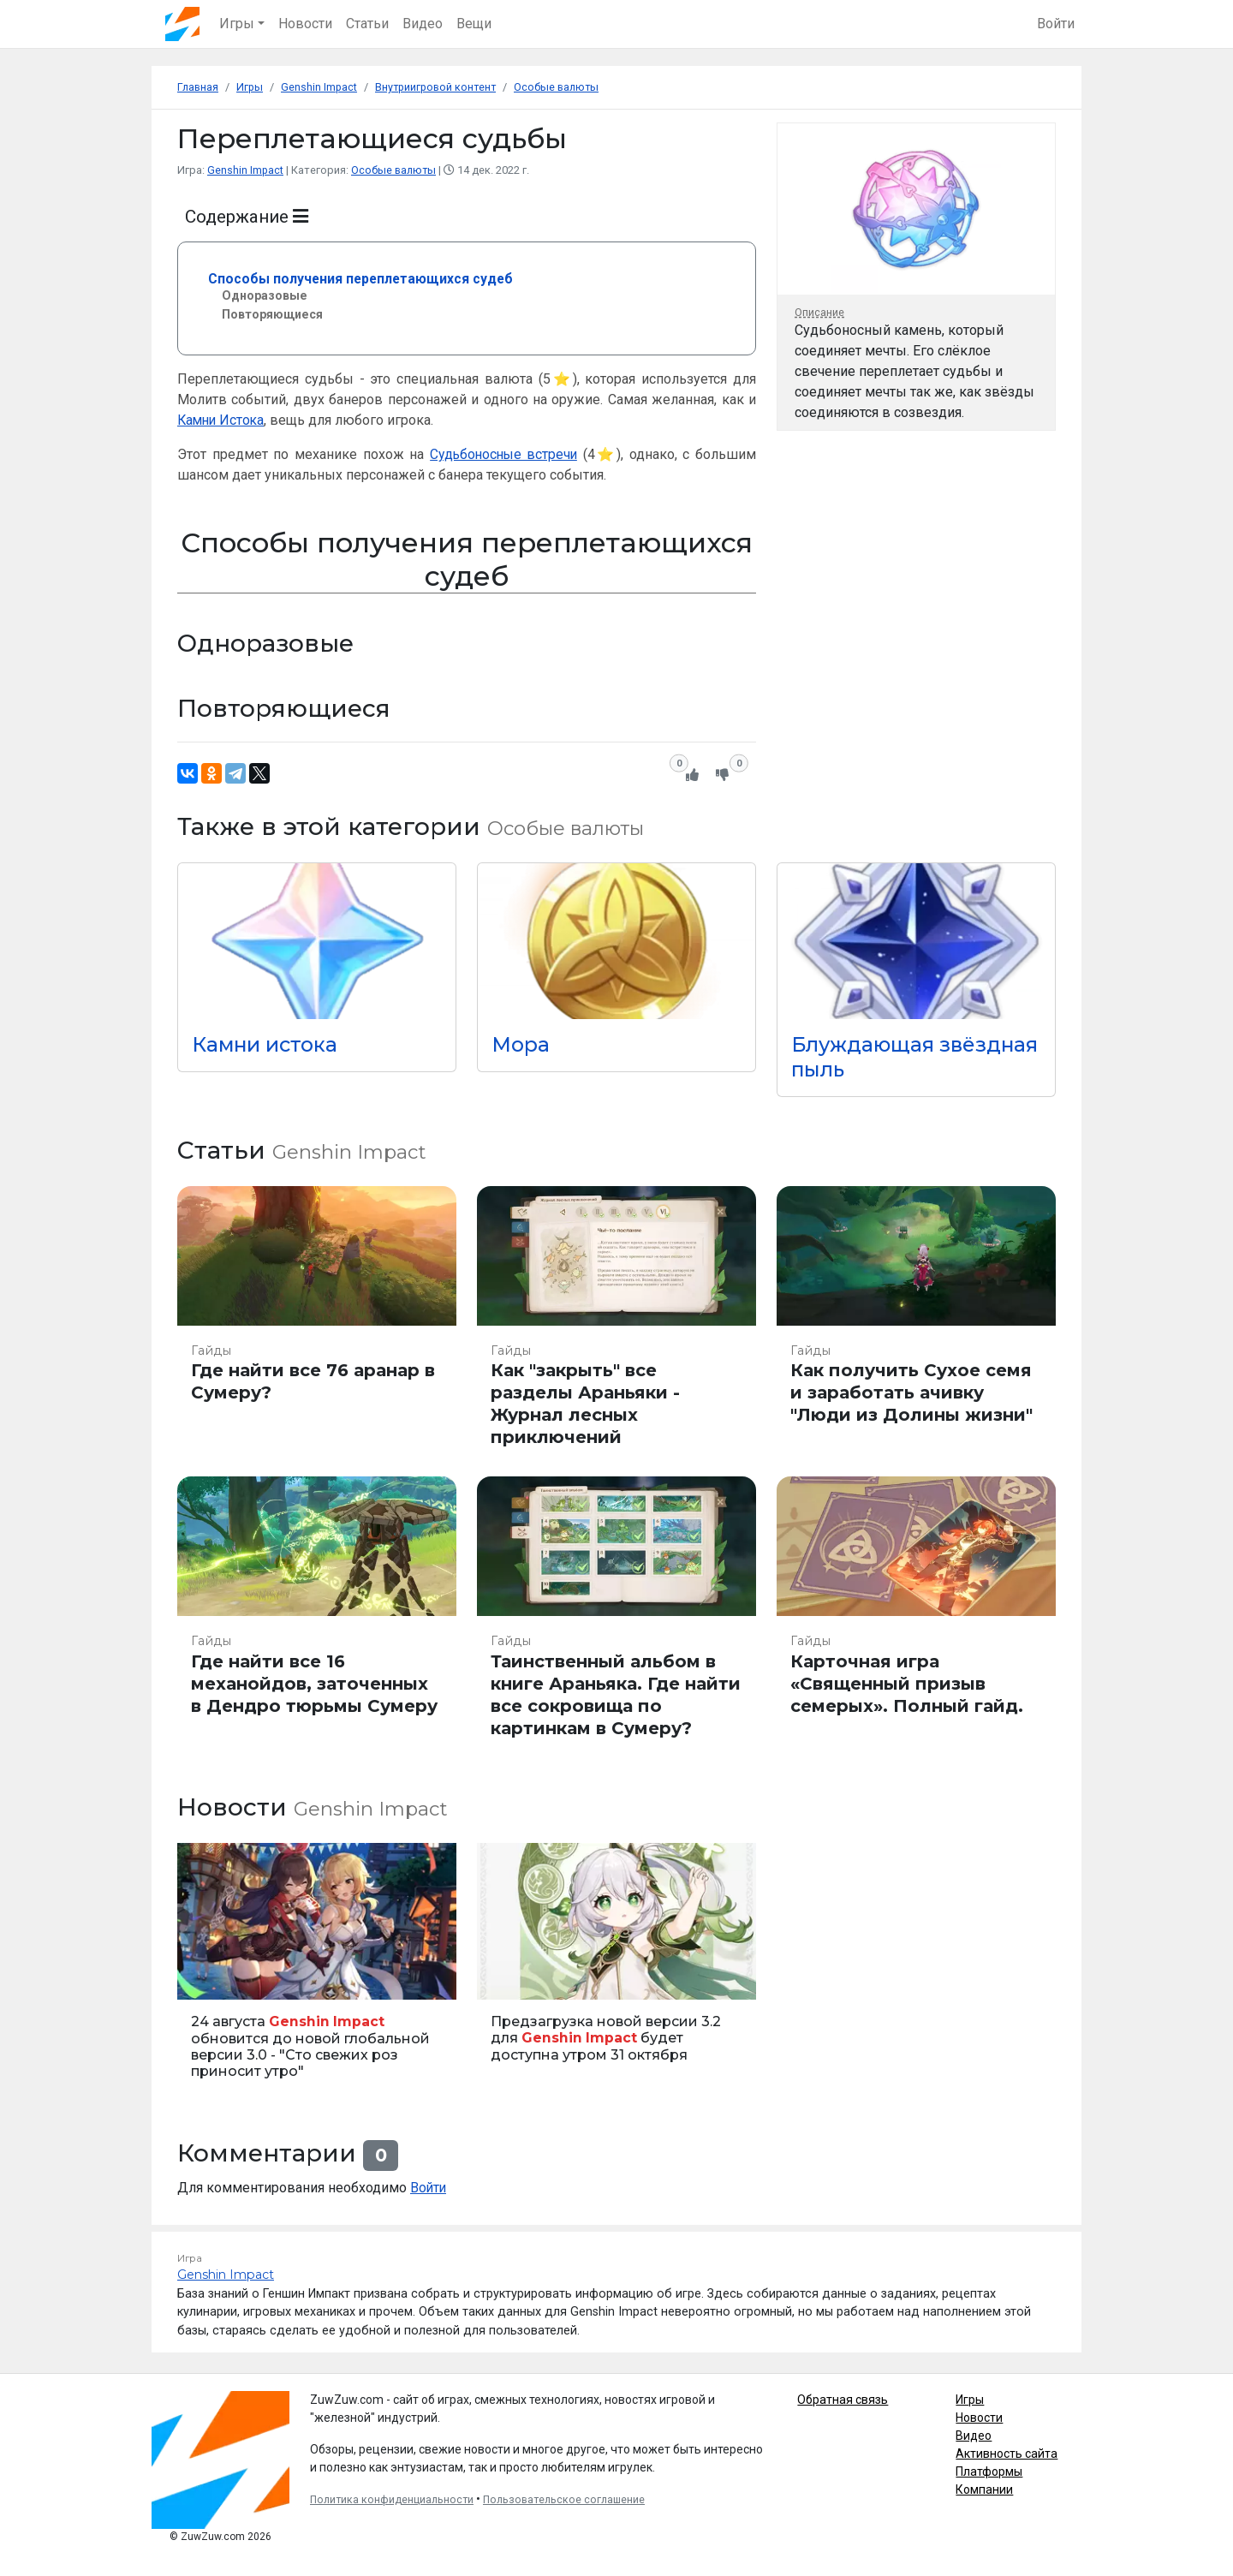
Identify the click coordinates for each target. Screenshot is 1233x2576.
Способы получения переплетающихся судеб (362, 278)
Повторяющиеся (274, 314)
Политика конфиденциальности (392, 2498)
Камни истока (267, 1043)
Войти (1056, 23)
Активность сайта (1006, 2452)
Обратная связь (842, 2398)
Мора (521, 1043)
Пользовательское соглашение (564, 2498)
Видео (423, 23)
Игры (970, 2398)
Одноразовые (266, 294)
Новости (306, 23)
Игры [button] (237, 23)
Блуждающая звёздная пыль (871, 1056)
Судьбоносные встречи (503, 453)
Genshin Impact (245, 170)
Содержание (246, 216)
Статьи (368, 23)
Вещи (474, 23)
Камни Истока (222, 419)
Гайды (211, 1349)
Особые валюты (395, 170)
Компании (984, 2488)
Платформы (989, 2470)
